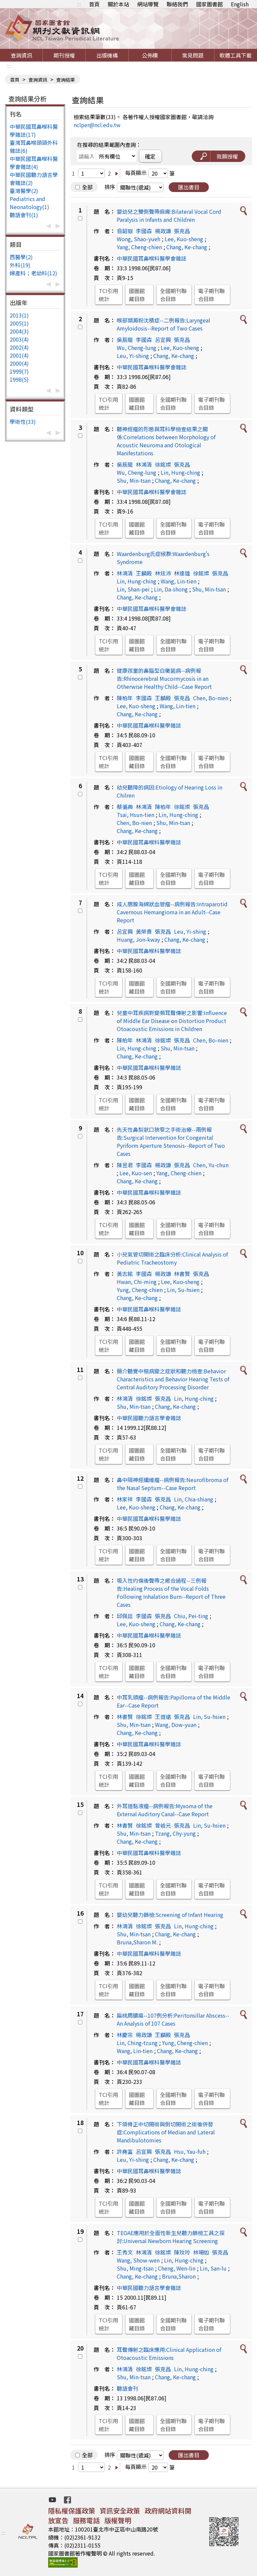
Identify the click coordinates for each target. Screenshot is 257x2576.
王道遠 (163, 1717)
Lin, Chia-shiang (193, 1499)
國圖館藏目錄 (137, 295)
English (240, 4)
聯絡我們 (177, 4)
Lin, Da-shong (171, 589)
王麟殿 (144, 573)
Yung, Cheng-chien (140, 1290)
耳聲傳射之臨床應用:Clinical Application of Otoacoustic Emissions (169, 2353)
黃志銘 (125, 1274)
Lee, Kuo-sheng (184, 239)
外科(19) (20, 265)
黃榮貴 (144, 931)
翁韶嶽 (125, 231)
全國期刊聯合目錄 (173, 295)
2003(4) (19, 339)
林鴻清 (144, 464)
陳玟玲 (182, 2252)
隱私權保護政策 (71, 2510)
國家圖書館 (209, 4)
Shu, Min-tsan (134, 480)
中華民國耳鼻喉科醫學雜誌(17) (34, 130)
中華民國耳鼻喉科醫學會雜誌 (151, 258)
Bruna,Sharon (179, 2276)
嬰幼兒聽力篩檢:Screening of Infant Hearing (170, 1915)
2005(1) (19, 323)
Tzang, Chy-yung (175, 1833)
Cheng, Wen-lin (176, 2268)
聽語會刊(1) (24, 215)
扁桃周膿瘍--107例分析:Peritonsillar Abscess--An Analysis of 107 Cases (173, 2019)
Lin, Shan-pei (133, 589)
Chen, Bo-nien (210, 698)
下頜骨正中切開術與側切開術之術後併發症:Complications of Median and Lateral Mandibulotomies (166, 2132)
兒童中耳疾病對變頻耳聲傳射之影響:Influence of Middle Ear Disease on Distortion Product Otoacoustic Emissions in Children (172, 1021)
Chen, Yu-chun (211, 1165)
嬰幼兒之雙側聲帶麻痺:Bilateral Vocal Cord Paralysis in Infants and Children (169, 215)
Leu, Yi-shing (133, 356)
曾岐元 (163, 1825)
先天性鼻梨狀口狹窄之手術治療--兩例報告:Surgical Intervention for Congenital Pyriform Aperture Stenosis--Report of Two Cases (171, 1141)
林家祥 (125, 1499)
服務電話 (86, 2520)
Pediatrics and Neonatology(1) (29, 203)
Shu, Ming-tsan (135, 2268)
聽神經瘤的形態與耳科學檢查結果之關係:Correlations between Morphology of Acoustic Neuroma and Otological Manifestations (166, 441)
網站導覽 (148, 4)
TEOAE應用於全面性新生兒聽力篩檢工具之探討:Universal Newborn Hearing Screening (171, 2237)
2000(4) (19, 363)
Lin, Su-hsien (183, 1290)
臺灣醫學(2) (24, 191)
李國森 (144, 231)
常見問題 (192, 55)
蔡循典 (125, 807)
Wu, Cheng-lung (136, 348)
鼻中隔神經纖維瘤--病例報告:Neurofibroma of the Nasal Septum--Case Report (172, 1484)
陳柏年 (125, 698)
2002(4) (19, 347)
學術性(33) (23, 422)
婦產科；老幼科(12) (33, 273)
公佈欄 (150, 55)
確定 (150, 156)
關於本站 (118, 4)
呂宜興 (163, 340)
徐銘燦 (163, 464)
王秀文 (125, 2252)
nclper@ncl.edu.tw (97, 125)
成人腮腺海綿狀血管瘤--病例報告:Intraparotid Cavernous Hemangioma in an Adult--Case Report (172, 912)
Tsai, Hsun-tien (135, 815)
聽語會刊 (127, 2388)
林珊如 (201, 2252)
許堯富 (125, 2151)
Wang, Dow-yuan (175, 1725)
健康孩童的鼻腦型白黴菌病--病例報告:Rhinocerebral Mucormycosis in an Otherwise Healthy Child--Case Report (164, 678)
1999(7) (19, 371)
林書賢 (182, 1274)
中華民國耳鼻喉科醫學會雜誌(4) (34, 163)
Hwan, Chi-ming (137, 1282)
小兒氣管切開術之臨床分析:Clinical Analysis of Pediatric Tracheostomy (172, 1258)
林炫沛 (163, 573)
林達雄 (182, 573)
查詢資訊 (21, 55)
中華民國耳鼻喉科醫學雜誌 (149, 725)
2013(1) (19, 315)
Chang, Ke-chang (186, 247)
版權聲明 (117, 2520)
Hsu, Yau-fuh (189, 2151)
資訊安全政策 (120, 2510)
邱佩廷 (125, 1616)
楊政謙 (163, 231)
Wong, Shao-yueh (138, 239)
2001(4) (19, 355)
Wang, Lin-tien (178, 581)
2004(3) (19, 331)
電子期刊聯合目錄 (211, 295)
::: (79, 4)
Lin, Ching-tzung (137, 2043)
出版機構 (107, 55)
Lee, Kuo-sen (135, 1173)
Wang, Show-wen (138, 2260)
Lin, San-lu (213, 2268)
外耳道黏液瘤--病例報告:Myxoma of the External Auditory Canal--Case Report (164, 1810)
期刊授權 (64, 55)
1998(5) (19, 379)
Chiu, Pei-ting (191, 1616)
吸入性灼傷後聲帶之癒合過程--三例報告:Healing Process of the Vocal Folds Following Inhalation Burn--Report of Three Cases (171, 1592)
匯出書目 (188, 187)
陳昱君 (125, 1165)
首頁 (94, 4)
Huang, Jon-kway (138, 939)
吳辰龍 (125, 340)
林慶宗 (125, 2035)
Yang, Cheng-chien (139, 247)
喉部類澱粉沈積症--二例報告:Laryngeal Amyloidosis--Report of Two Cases (163, 324)
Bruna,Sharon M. (137, 1942)
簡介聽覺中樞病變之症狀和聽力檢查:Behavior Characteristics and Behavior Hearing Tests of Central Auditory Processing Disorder (173, 1379)
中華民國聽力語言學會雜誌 (149, 1418)
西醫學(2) (21, 257)
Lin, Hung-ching (180, 472)
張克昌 (182, 231)
